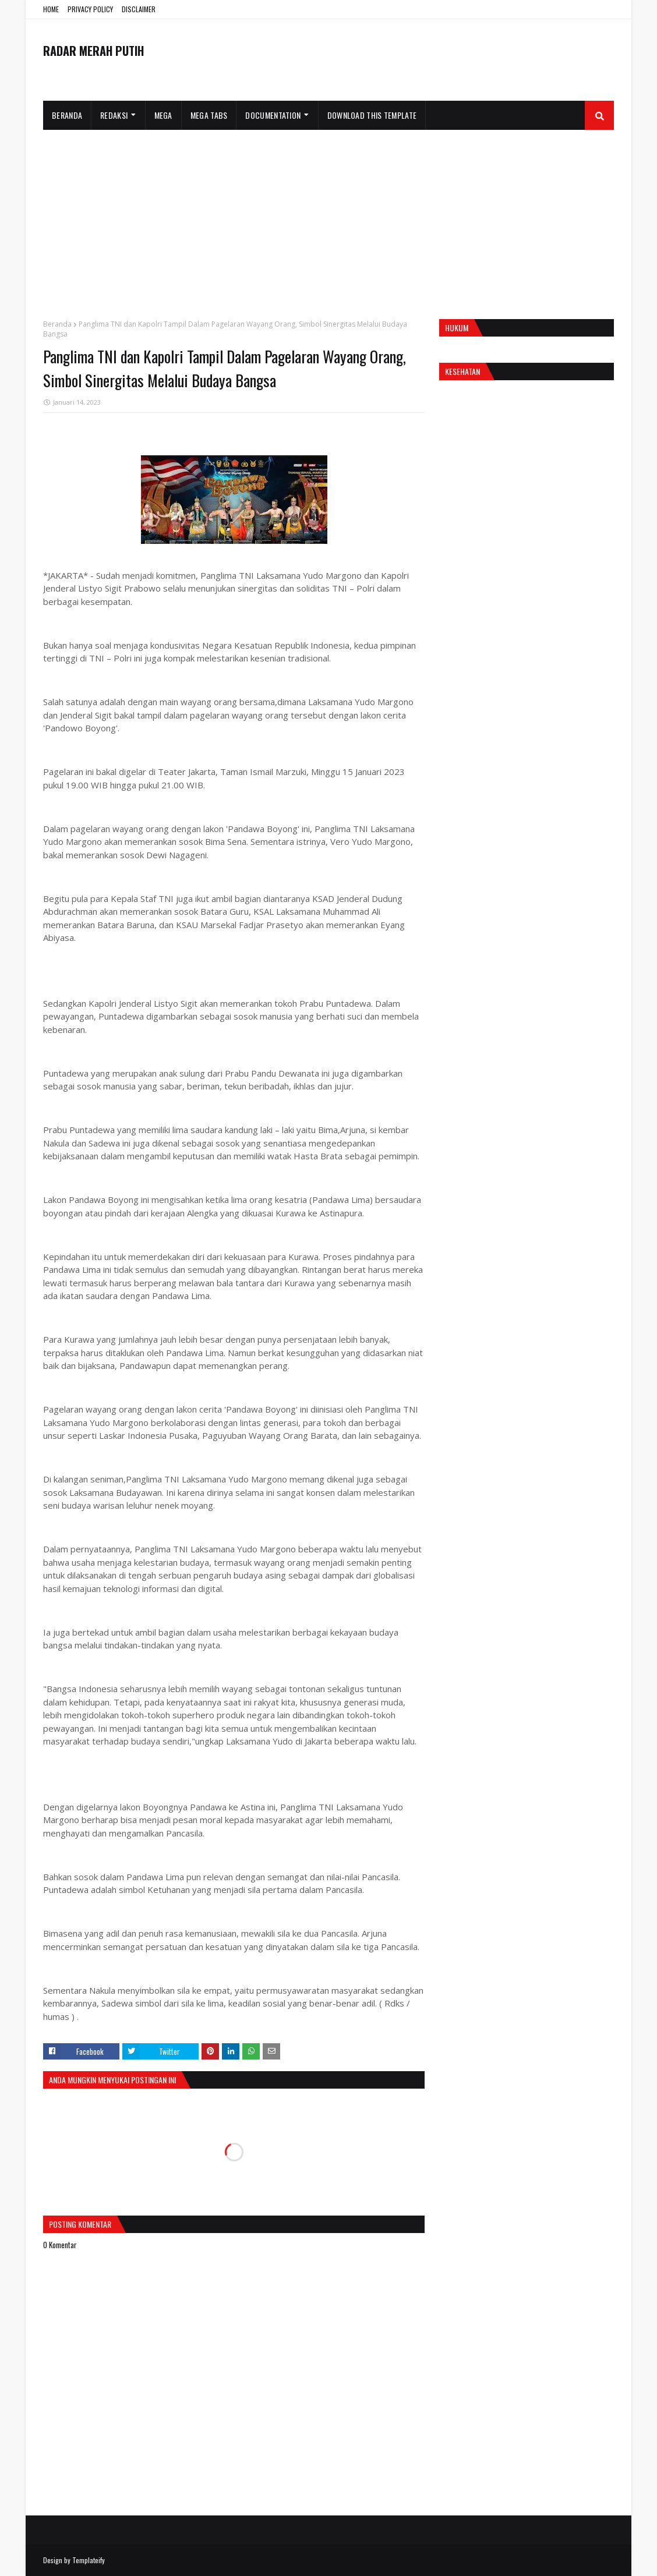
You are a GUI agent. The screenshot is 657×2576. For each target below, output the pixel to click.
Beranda (57, 324)
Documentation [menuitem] (273, 115)
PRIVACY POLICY (90, 9)
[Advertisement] (328, 217)
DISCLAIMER (139, 9)
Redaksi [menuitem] (114, 115)
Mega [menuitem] (163, 115)
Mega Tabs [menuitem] (209, 115)
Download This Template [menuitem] (372, 115)
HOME (51, 9)
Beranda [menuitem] (67, 115)
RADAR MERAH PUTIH (93, 50)
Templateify (88, 2560)
